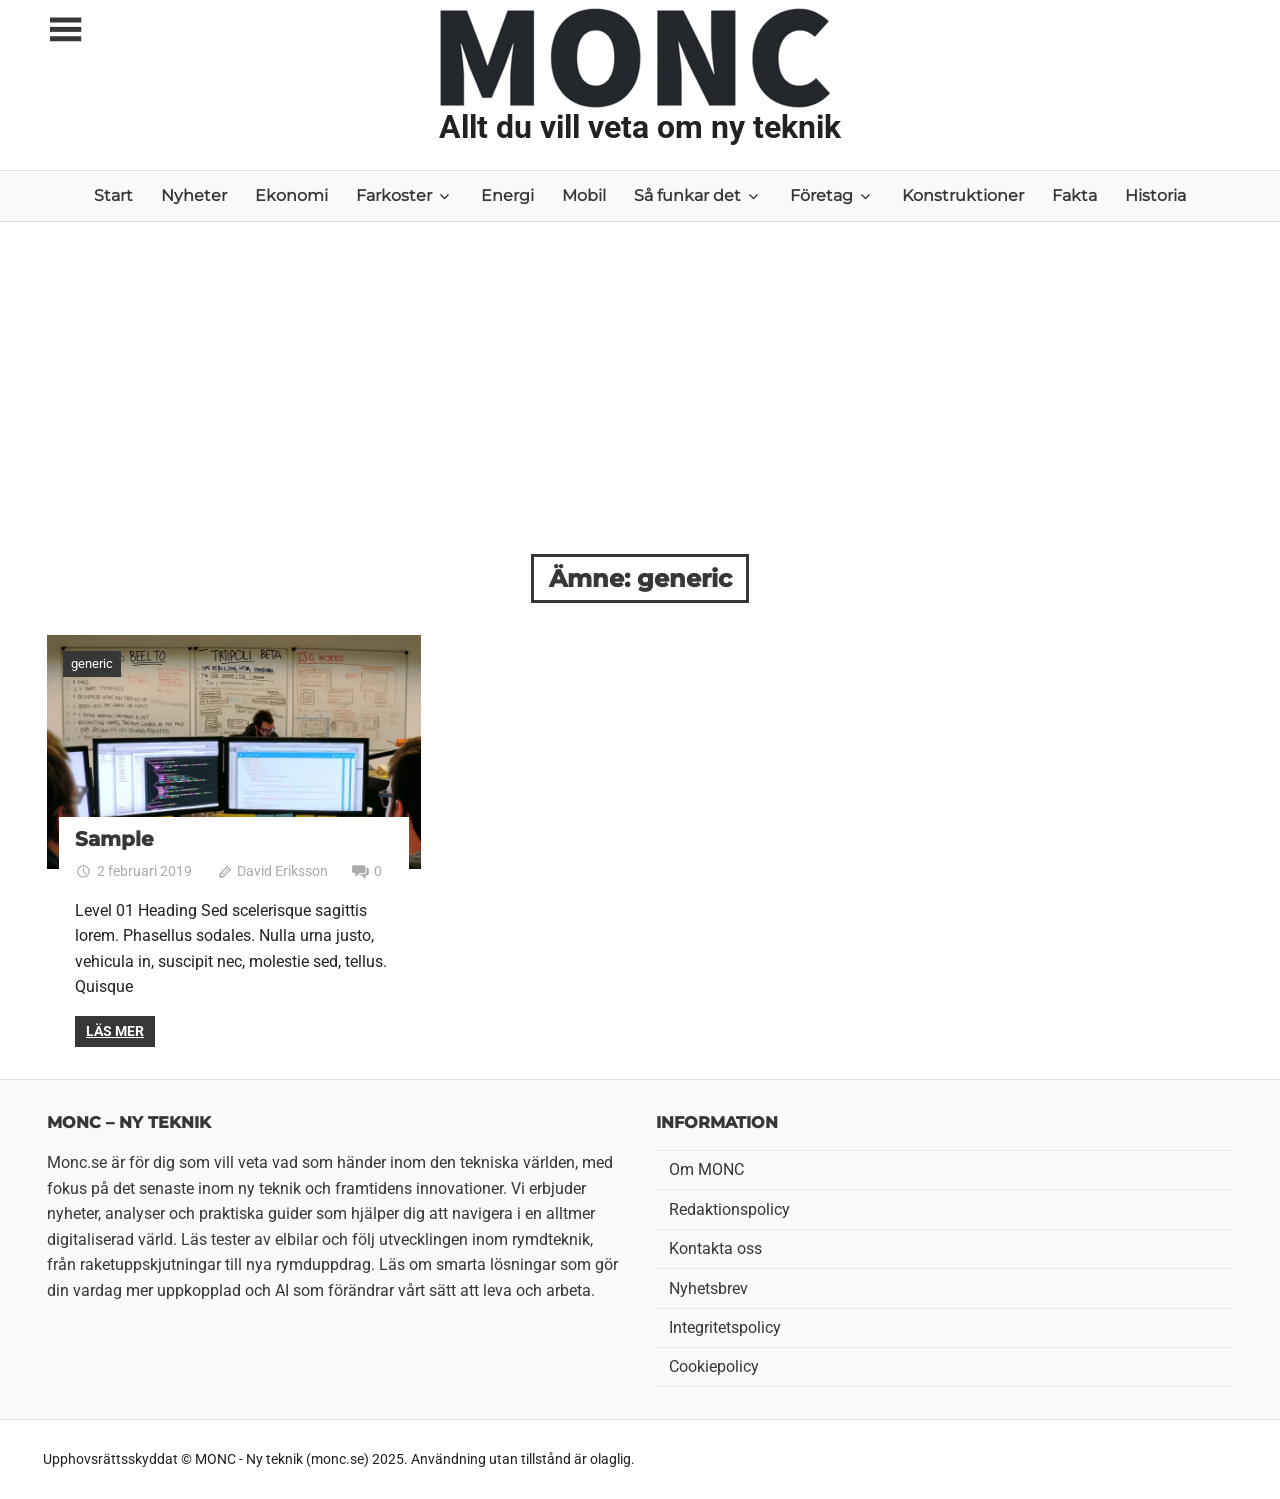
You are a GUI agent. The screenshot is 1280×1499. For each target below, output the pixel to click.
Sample (114, 839)
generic (92, 663)
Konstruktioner (963, 195)
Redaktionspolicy (729, 1209)
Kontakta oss (715, 1248)
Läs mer (115, 1031)
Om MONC (706, 1169)
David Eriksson (282, 871)
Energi (507, 195)
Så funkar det (687, 195)
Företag (821, 195)
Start (113, 195)
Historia (1155, 195)
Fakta (1074, 195)
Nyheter (194, 195)
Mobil (584, 195)
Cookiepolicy (714, 1366)
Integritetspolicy (725, 1327)
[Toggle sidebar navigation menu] (65, 30)
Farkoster (394, 195)
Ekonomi (291, 195)
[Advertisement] (640, 404)
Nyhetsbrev (708, 1288)
